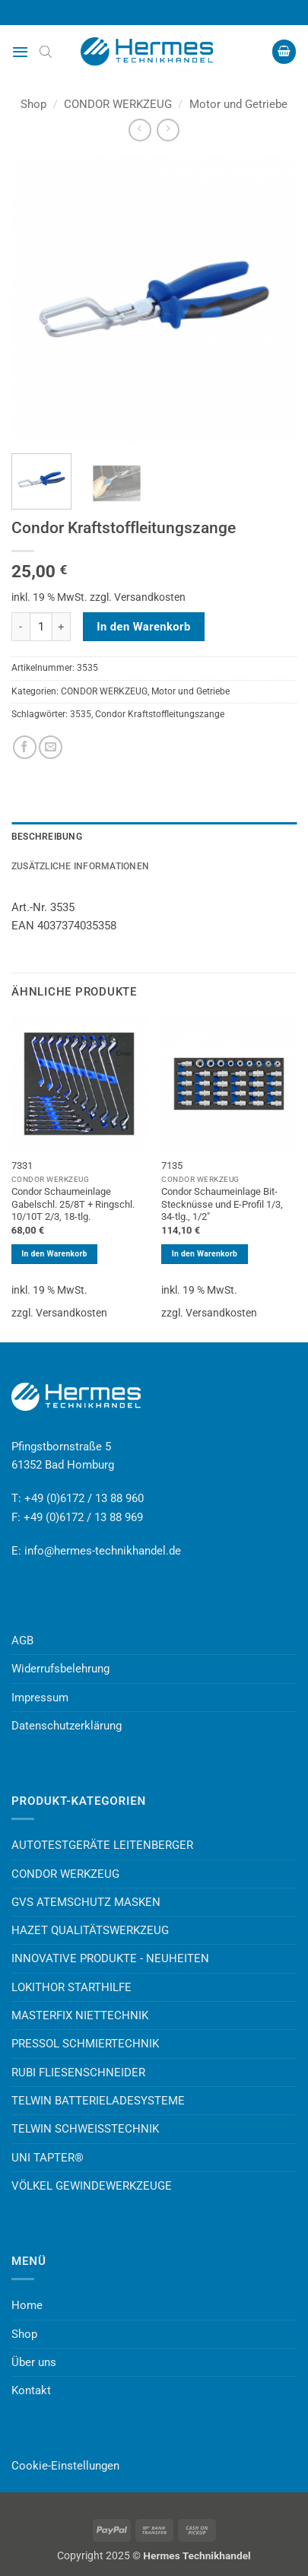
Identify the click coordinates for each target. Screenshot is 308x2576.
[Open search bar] (46, 52)
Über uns (33, 2362)
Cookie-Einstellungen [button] (65, 2466)
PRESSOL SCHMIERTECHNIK (85, 2043)
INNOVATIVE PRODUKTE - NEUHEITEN (110, 1958)
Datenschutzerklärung (66, 1726)
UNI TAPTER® (47, 2158)
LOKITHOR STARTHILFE (71, 1987)
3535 (80, 714)
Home (27, 2305)
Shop (33, 104)
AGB (22, 1640)
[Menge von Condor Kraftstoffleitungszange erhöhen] (61, 626)
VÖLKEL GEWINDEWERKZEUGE (91, 2186)
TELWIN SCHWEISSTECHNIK (85, 2129)
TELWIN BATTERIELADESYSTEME (98, 2100)
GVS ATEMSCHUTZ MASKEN (85, 1902)
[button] (20, 51)
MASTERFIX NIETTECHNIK (79, 2015)
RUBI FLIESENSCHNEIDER (78, 2072)
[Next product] (140, 130)
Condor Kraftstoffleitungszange (159, 714)
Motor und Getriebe (238, 104)
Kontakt (31, 2390)
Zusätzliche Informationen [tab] (80, 866)
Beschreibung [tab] (46, 836)
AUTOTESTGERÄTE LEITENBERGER (102, 1845)
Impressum (39, 1697)
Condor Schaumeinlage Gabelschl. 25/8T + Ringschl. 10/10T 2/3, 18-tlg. (73, 1204)
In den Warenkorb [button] (54, 1254)
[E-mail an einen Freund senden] (50, 747)
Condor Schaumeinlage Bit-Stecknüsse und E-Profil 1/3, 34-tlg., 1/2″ (222, 1204)
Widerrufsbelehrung (60, 1669)
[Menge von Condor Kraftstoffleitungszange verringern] (20, 626)
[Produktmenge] (41, 626)
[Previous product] (168, 130)
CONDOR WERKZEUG (118, 104)
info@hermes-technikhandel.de (102, 1551)
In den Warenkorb (143, 627)
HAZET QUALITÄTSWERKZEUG (90, 1930)
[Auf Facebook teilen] (25, 747)
